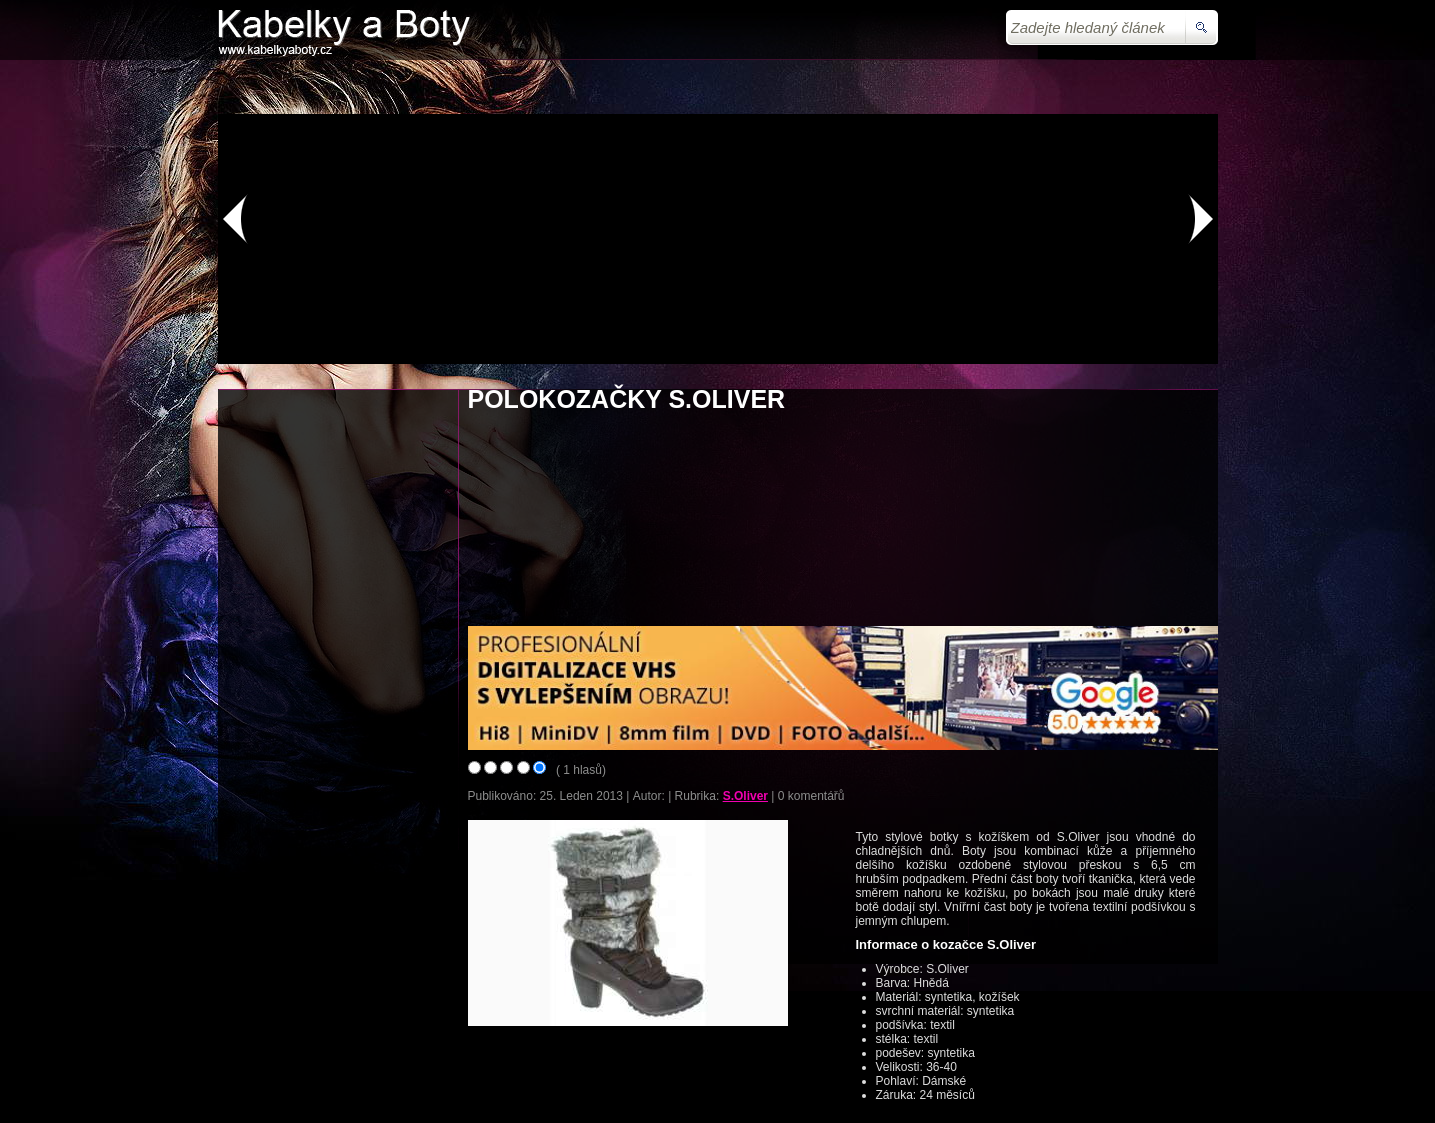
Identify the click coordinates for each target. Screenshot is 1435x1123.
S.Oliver (745, 796)
